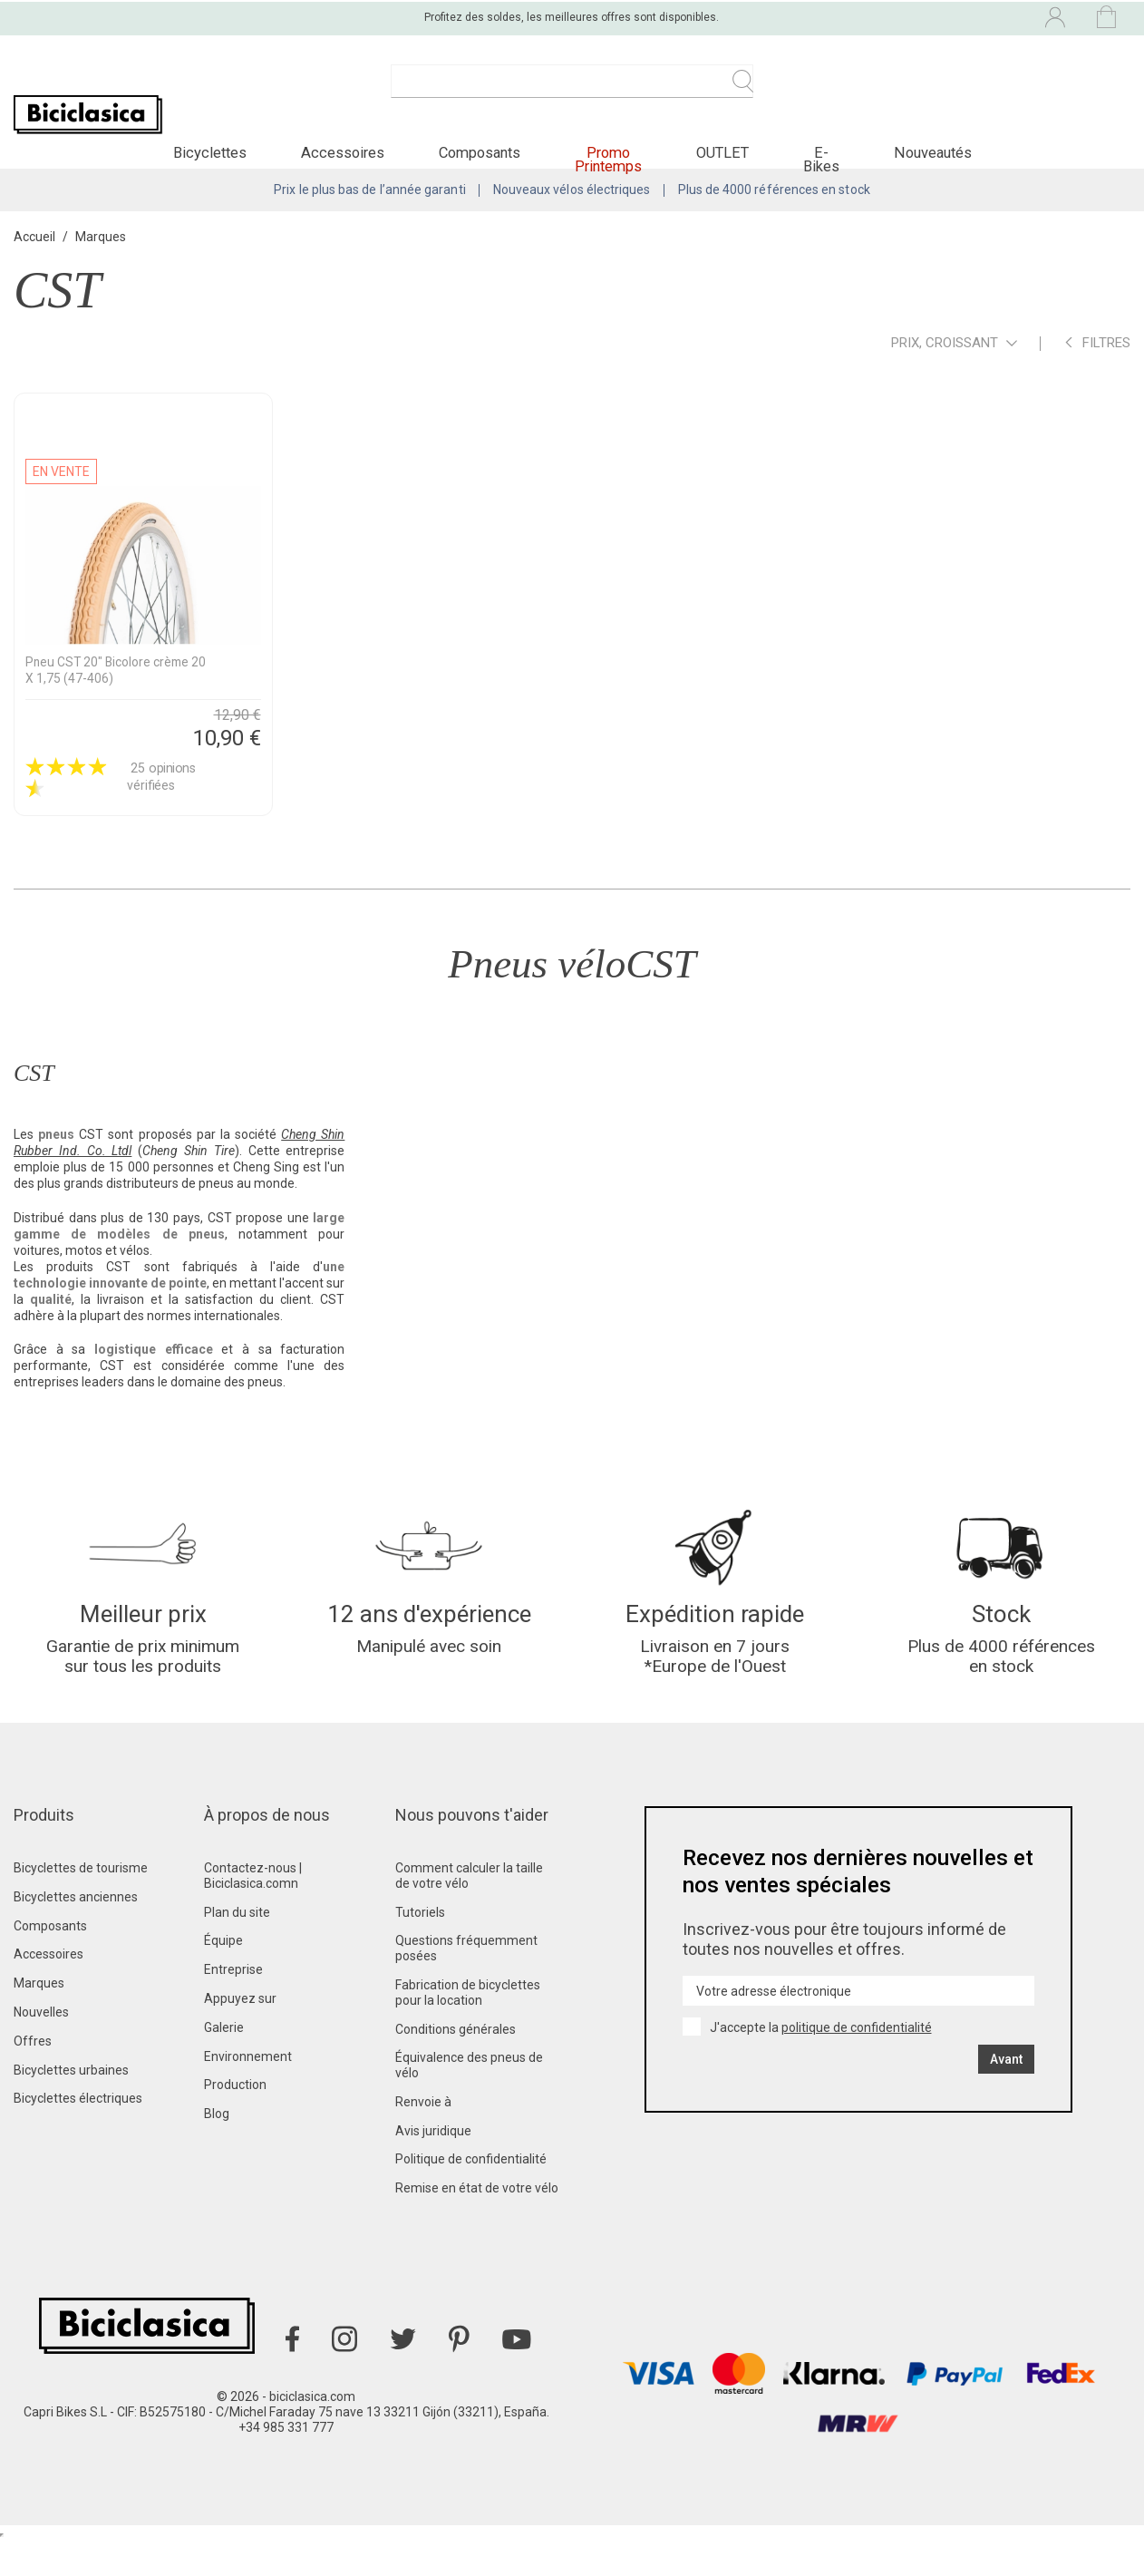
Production (235, 2120)
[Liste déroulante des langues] (899, 16)
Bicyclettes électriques (78, 2133)
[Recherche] (572, 90)
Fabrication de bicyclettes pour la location (467, 2028)
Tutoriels (420, 1947)
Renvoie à (423, 2137)
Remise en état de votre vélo (476, 2223)
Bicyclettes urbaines (71, 2105)
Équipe (223, 1975)
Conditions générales (455, 2064)
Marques (39, 2018)
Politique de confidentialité (471, 2195)
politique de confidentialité (856, 2063)
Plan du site (237, 1947)
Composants (50, 1961)
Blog (216, 2149)
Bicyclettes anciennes (76, 1932)
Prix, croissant (954, 367)
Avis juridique (433, 2166)
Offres (33, 2076)
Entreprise (233, 2005)
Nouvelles (41, 2047)
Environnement (248, 2092)
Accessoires (48, 1989)
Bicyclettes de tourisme (81, 1903)
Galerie (224, 2063)
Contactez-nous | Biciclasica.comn (253, 1911)
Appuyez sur (240, 2034)
